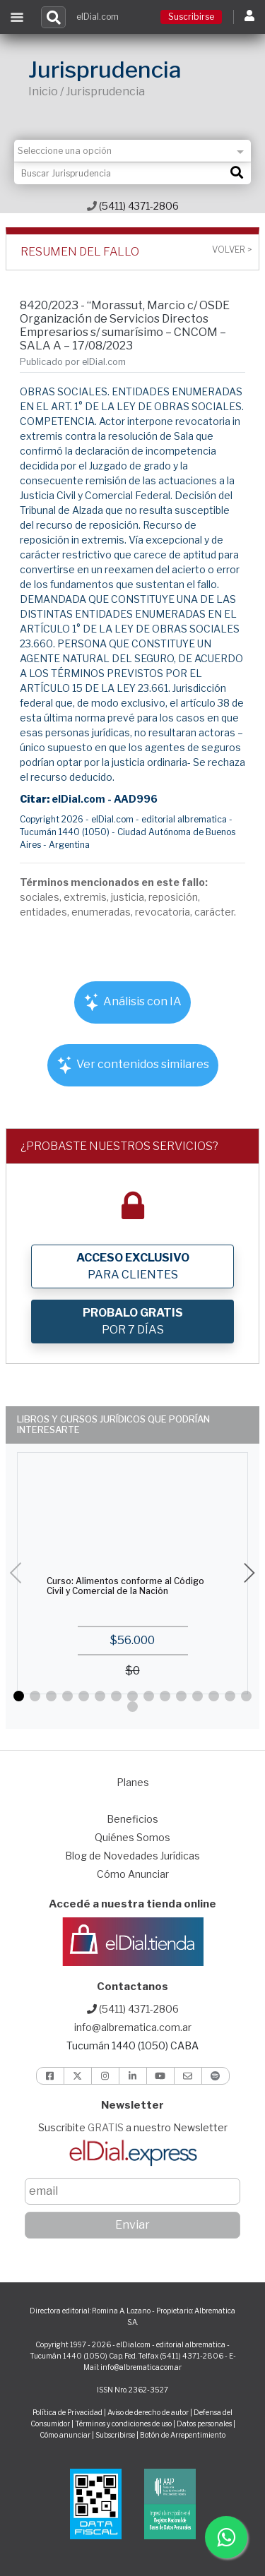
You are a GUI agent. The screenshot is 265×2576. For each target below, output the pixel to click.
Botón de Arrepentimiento (182, 2435)
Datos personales (204, 2423)
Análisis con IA (132, 1002)
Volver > (232, 250)
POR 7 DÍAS (133, 1321)
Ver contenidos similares (133, 1065)
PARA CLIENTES (132, 1266)
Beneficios (132, 1819)
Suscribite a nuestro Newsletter (133, 2127)
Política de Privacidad (67, 2412)
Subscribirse (115, 2435)
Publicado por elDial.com (73, 362)
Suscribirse (191, 16)
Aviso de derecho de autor (148, 2412)
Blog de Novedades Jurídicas (132, 1856)
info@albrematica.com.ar (133, 2027)
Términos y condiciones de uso (123, 2423)
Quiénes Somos (132, 1837)
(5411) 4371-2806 (133, 206)
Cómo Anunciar (133, 1874)
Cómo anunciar (65, 2435)
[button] (18, 1696)
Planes (133, 1782)
